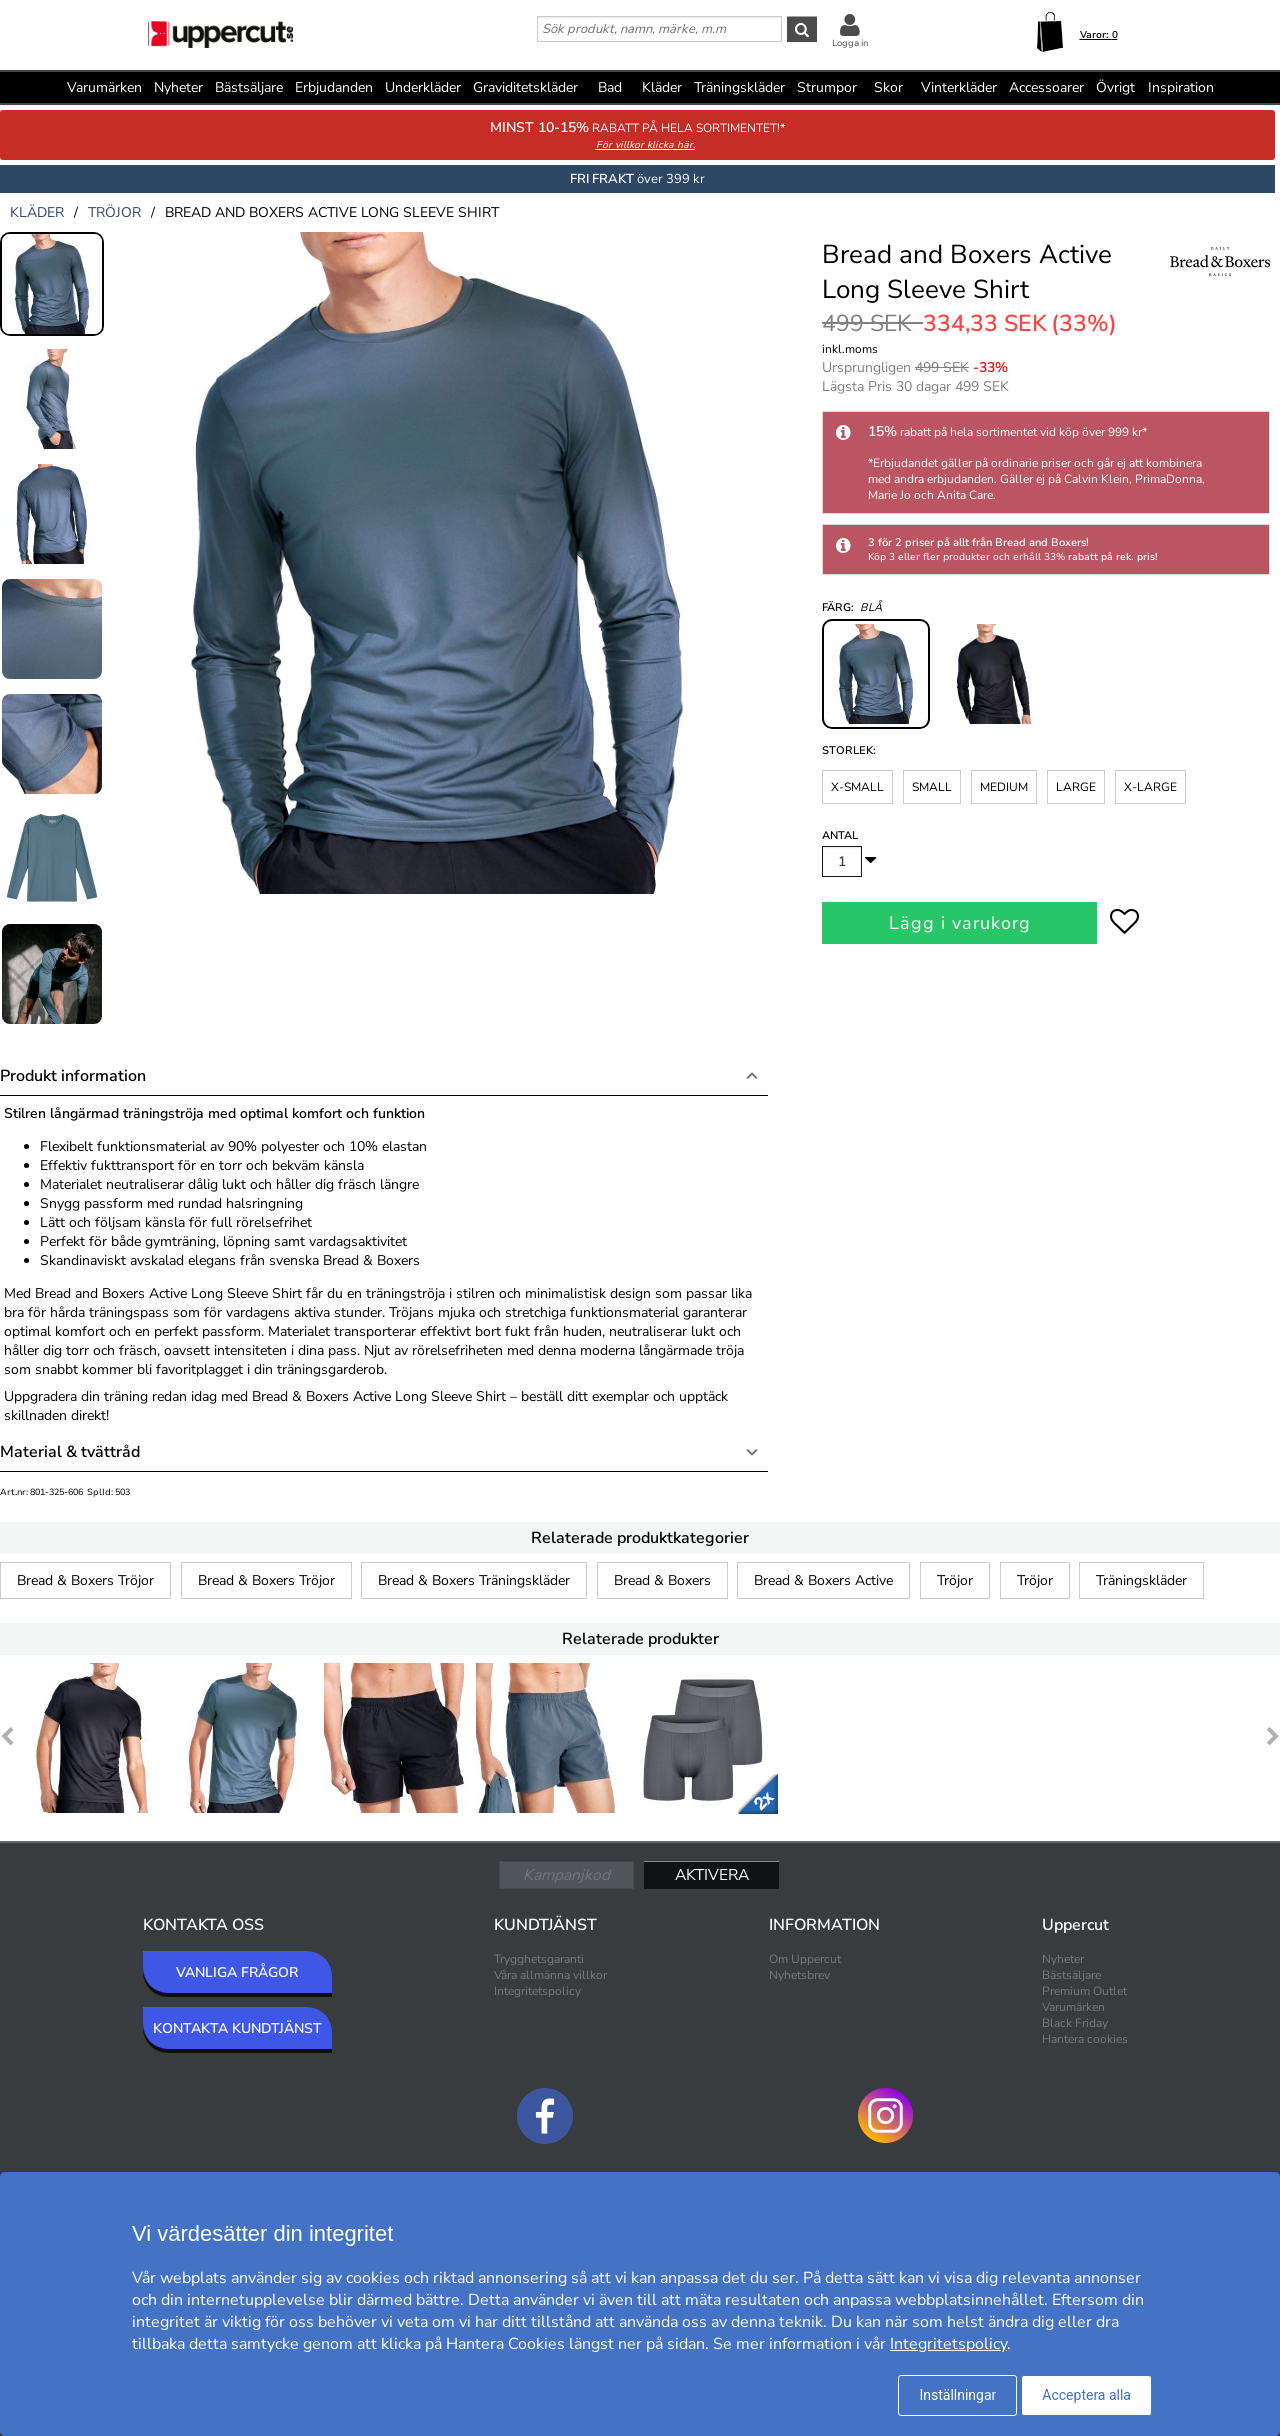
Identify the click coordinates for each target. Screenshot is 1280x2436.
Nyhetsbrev (799, 1975)
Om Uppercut (805, 1959)
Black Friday (1075, 2023)
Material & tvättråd (70, 1452)
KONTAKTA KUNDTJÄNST (237, 2028)
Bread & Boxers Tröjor (85, 1580)
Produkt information (73, 1076)
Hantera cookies (1085, 2039)
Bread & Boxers (662, 1580)
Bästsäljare (249, 87)
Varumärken (104, 87)
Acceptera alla (1086, 2395)
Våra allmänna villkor (550, 1975)
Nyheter (178, 87)
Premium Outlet (1084, 1991)
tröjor (114, 212)
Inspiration (1181, 87)
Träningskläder (1141, 1580)
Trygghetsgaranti (539, 1959)
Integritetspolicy (537, 1991)
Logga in (850, 43)
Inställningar (957, 2395)
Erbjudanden (334, 87)
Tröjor (955, 1580)
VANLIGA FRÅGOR (237, 1972)
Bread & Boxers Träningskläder (474, 1580)
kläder (37, 212)
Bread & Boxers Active (823, 1580)
